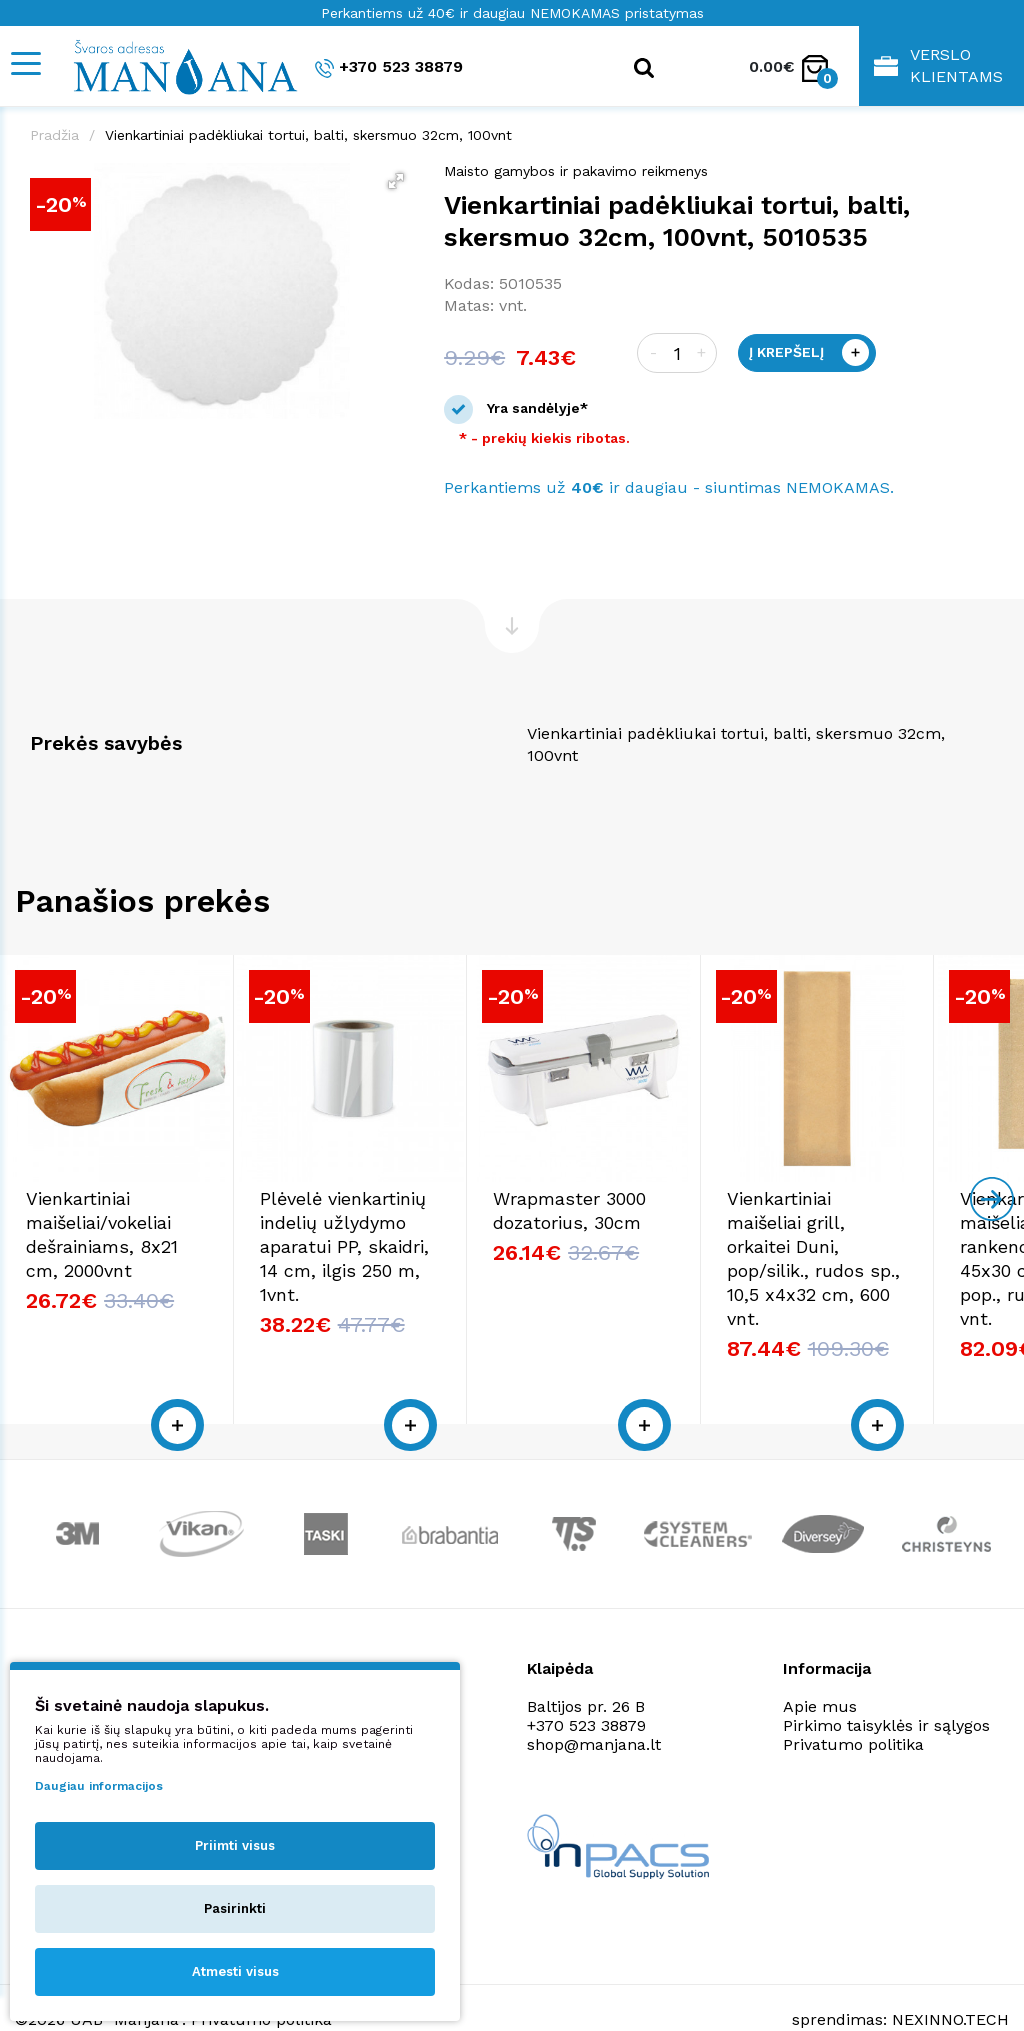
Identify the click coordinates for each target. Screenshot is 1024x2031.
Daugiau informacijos (99, 1786)
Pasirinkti (235, 1908)
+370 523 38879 (389, 67)
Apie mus (820, 1667)
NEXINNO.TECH (950, 1981)
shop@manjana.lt (594, 1705)
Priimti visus (235, 1845)
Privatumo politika (853, 1705)
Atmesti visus (235, 1971)
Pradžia (54, 135)
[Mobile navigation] (25, 63)
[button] (396, 181)
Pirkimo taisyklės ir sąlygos (886, 1686)
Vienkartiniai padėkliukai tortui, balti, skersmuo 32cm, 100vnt (308, 135)
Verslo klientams (938, 65)
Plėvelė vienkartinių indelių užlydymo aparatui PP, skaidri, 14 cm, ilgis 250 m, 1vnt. (504, 1255)
